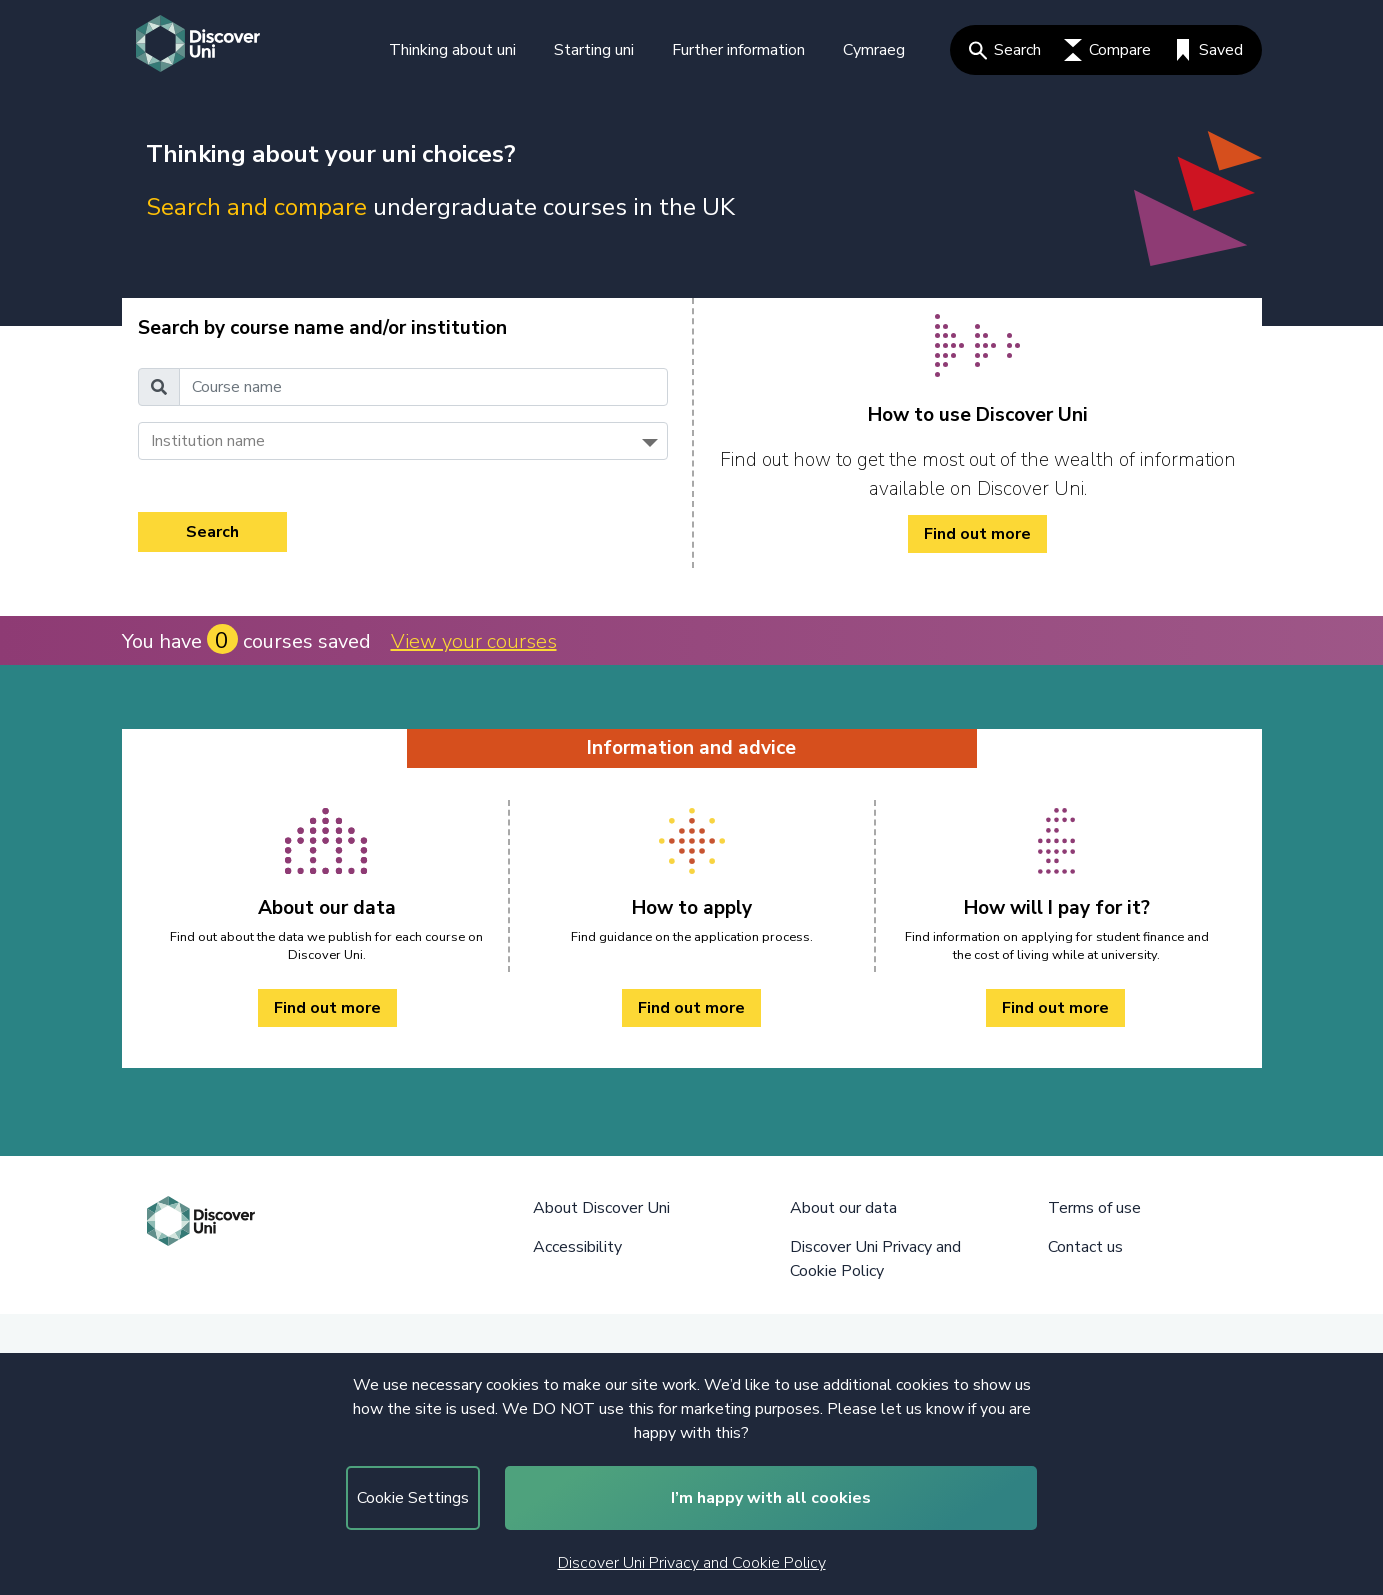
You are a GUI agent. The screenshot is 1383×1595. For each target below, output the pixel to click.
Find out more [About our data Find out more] (327, 1008)
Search (1005, 50)
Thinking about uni (452, 50)
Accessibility (577, 1247)
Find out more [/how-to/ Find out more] (977, 534)
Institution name (208, 441)
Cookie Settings (413, 1498)
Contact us (1085, 1247)
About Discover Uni (601, 1208)
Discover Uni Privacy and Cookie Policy (692, 1563)
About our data (843, 1208)
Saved (1208, 50)
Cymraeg (874, 50)
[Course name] (423, 387)
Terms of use (1094, 1208)
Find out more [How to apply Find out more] (691, 1008)
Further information (738, 50)
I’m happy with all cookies (771, 1498)
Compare (1107, 50)
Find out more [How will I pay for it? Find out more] (1055, 1008)
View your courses (474, 641)
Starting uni (594, 50)
